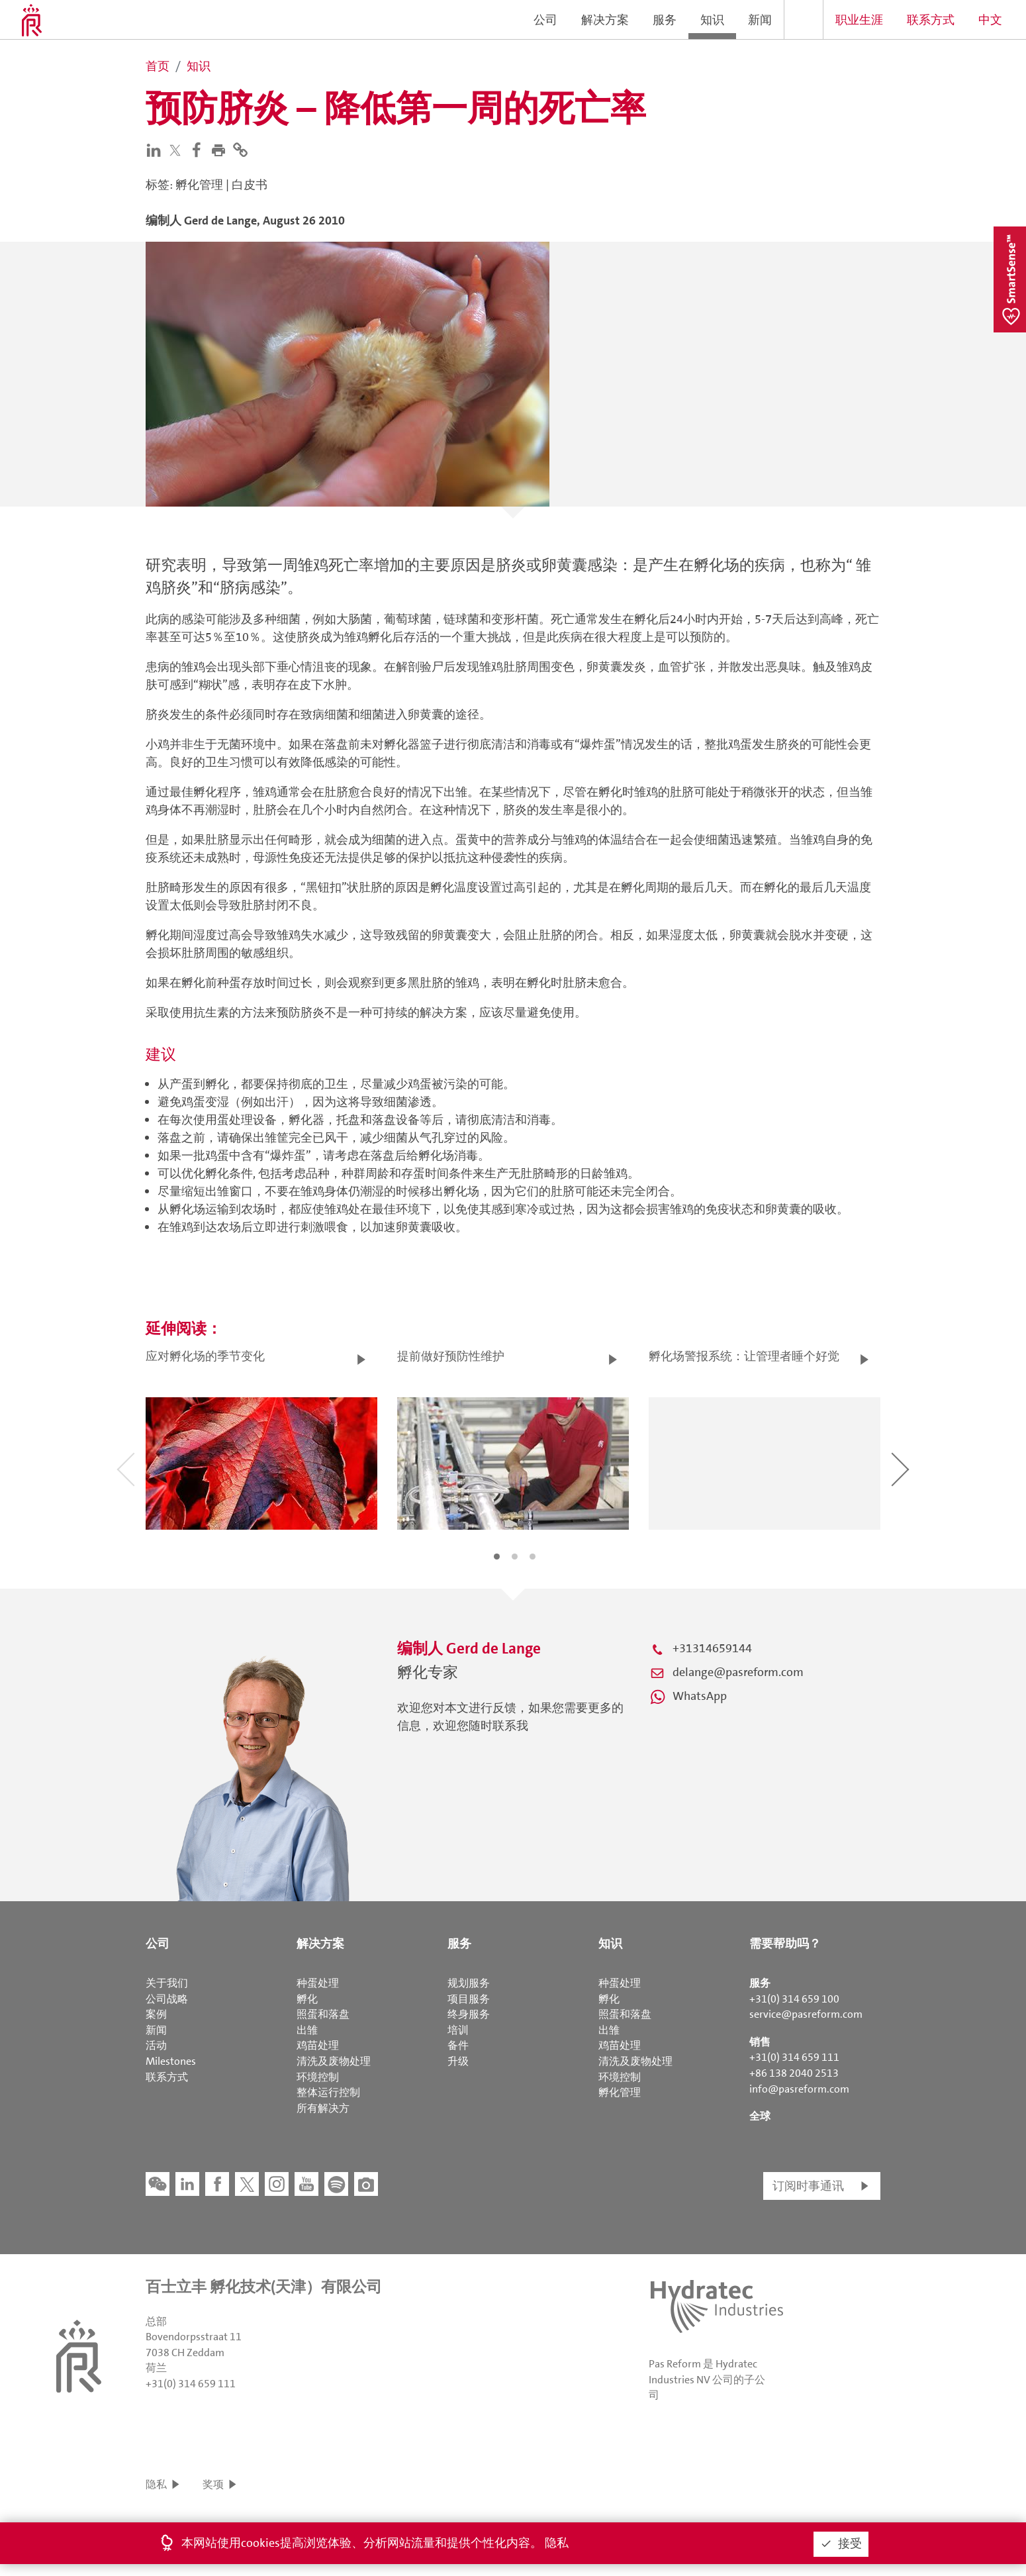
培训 (458, 2030)
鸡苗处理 (318, 2045)
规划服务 (468, 1983)
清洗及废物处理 (334, 2061)
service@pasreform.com (806, 2014)
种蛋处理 (318, 1983)
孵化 (307, 1999)
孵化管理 (619, 2092)
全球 (759, 2116)
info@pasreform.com (799, 2089)
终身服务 (468, 2014)
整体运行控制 (328, 2092)
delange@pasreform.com (738, 1672)
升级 (458, 2061)
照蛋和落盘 (323, 2014)
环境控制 (318, 2077)
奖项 (213, 2484)
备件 (458, 2045)
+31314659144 (712, 1648)
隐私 (156, 2484)
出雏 (307, 2030)
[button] (221, 149)
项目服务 (468, 1999)
